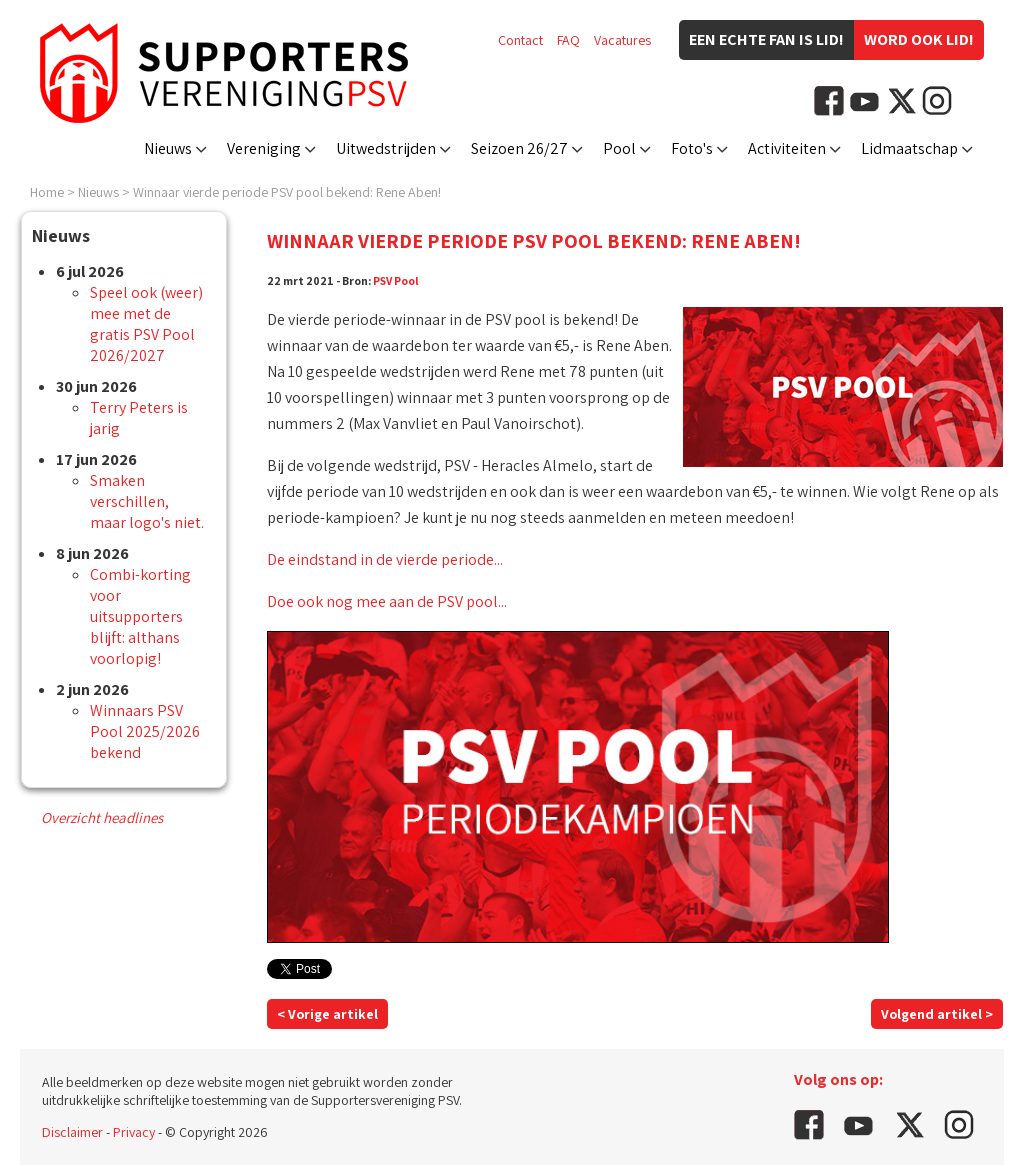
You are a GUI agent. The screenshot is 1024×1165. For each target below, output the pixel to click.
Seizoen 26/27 (519, 148)
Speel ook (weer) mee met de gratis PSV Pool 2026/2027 (146, 324)
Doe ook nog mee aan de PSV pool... (387, 601)
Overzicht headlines (102, 817)
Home (47, 192)
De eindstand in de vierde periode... (385, 559)
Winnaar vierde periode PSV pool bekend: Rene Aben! (287, 192)
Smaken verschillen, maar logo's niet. (147, 501)
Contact (520, 40)
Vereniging (264, 148)
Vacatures (622, 40)
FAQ (568, 40)
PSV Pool (396, 280)
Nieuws (168, 148)
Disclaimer (72, 1132)
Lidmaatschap (909, 148)
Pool (619, 148)
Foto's (692, 148)
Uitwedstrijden (386, 148)
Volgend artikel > (937, 1014)
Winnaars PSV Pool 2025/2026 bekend (145, 731)
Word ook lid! (919, 39)
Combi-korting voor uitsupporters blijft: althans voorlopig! (140, 616)
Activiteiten (787, 148)
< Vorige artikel (327, 1014)
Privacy (134, 1132)
